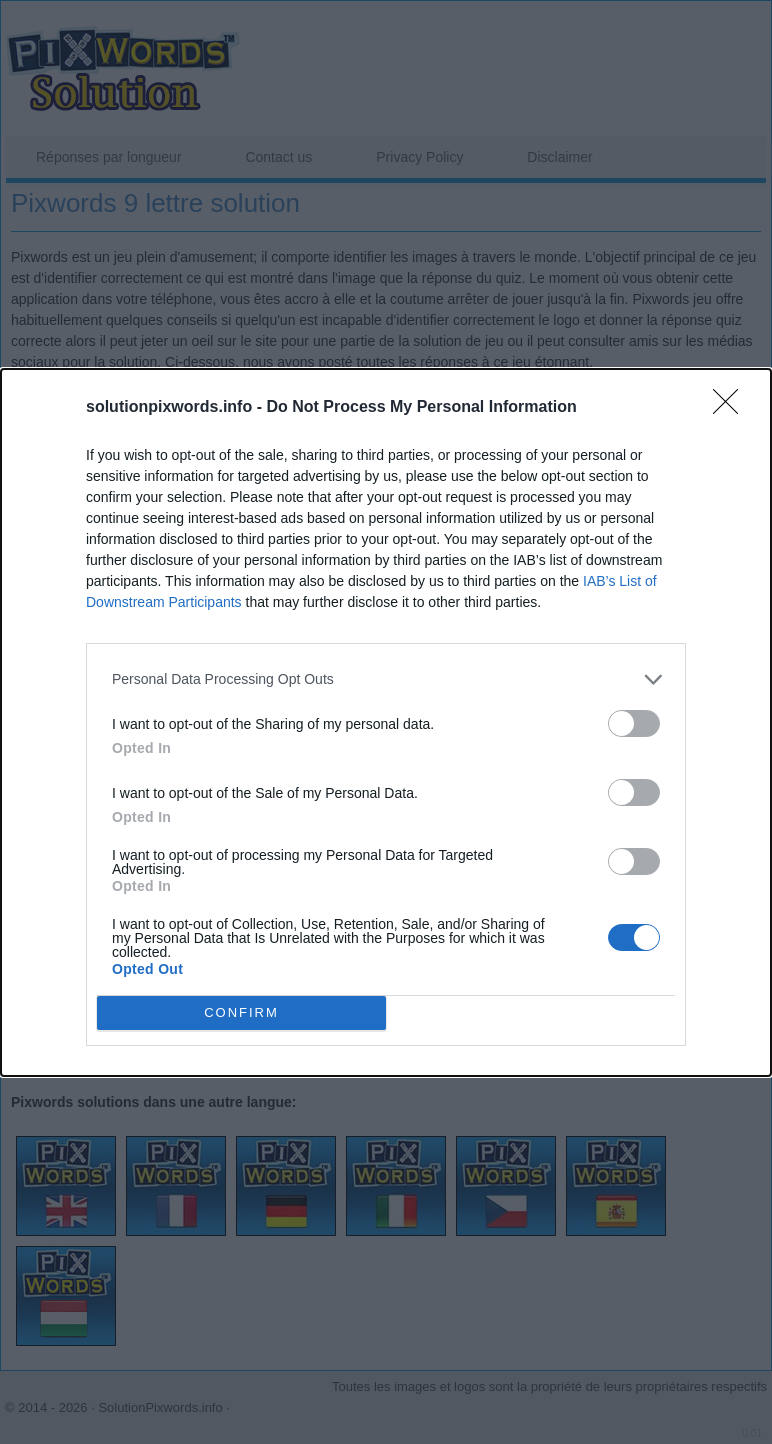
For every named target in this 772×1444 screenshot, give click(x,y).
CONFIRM (241, 1011)
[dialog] (386, 722)
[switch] (634, 723)
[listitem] (386, 679)
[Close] (732, 408)
